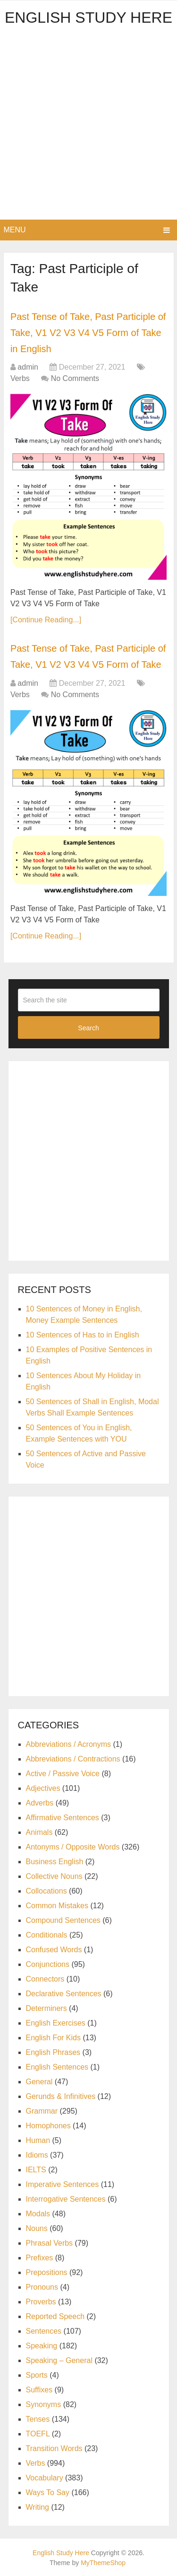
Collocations (46, 1891)
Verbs (20, 378)
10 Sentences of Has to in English (82, 1335)
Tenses (38, 2419)
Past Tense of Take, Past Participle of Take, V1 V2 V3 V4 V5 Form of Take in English (88, 332)
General (39, 2082)
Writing (38, 2507)
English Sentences (57, 2067)
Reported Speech (55, 2316)
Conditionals (46, 1935)
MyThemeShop (103, 2563)
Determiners (46, 2008)
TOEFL (38, 2434)
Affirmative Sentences (62, 1818)
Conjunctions (48, 1964)
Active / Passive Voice (63, 1774)
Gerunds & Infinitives (61, 2096)
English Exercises (55, 2023)
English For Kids (53, 2038)
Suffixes (39, 2390)
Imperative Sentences (62, 2184)
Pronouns (42, 2287)
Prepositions (46, 2272)
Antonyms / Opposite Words (73, 1847)
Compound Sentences (63, 1920)
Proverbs (41, 2302)
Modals (38, 2214)
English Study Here (88, 17)
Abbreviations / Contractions (73, 1759)
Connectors (45, 1979)
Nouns (37, 2228)
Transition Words (54, 2448)
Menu (15, 230)
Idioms (37, 2155)
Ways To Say (47, 2492)
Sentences (44, 2331)
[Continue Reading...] (45, 620)
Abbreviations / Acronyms (68, 1744)
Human (38, 2140)
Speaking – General (59, 2360)
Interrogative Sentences (66, 2199)
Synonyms (43, 2404)
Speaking (42, 2346)
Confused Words (54, 1950)
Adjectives (43, 1788)
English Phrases (53, 2052)
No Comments (75, 378)
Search (88, 1028)
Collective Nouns (54, 1876)
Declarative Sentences (63, 1994)
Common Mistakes (57, 1906)
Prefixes (39, 2258)
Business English (55, 1862)
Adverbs (40, 1803)
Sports (37, 2375)
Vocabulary (44, 2478)
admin (27, 367)
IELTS (36, 2170)
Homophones (48, 2126)
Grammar (42, 2111)
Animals (39, 1832)
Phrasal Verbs (49, 2243)
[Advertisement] (88, 126)
